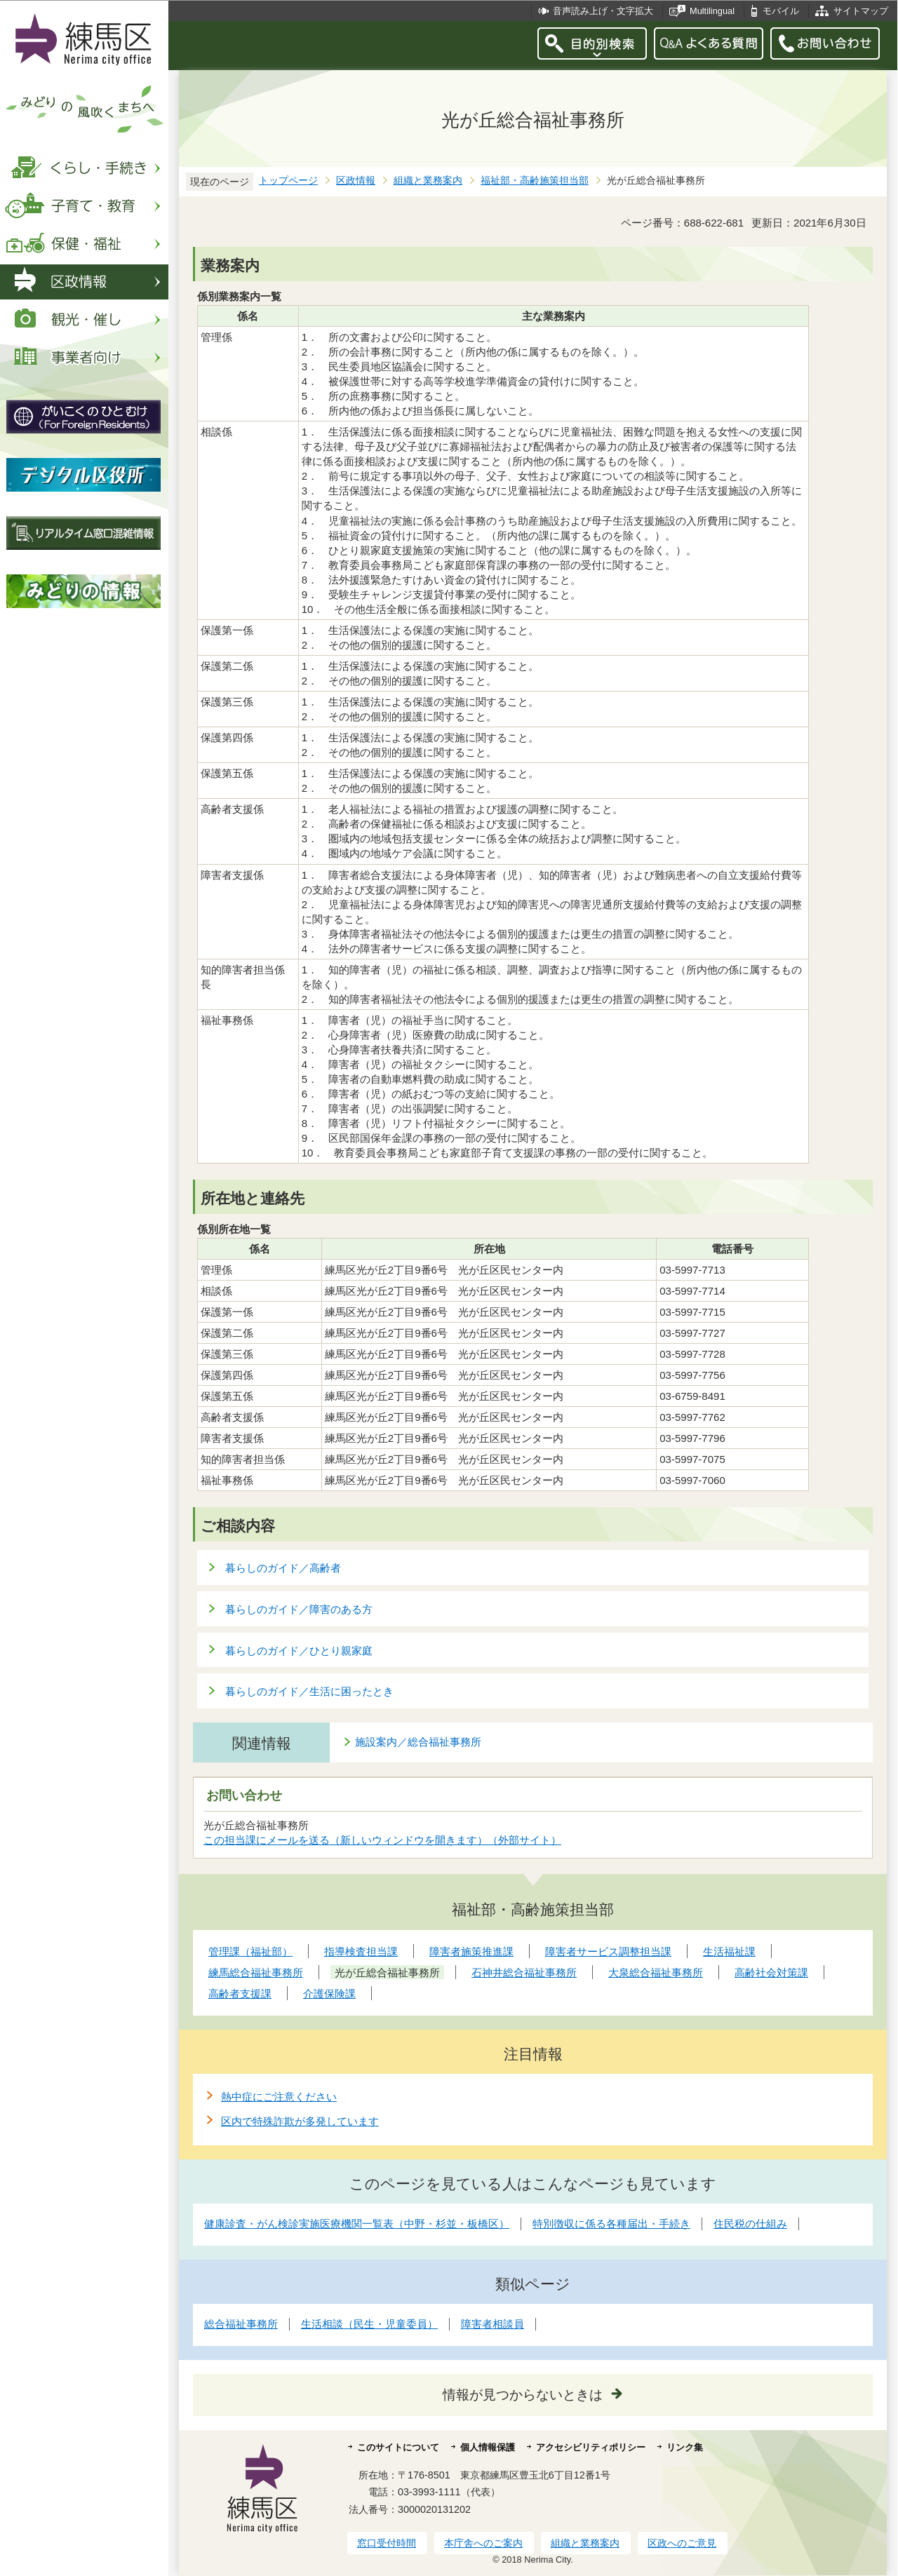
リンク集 (684, 2447)
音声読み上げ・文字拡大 (603, 11)
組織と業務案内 (428, 180)
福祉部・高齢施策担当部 (535, 180)
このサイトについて (398, 2447)
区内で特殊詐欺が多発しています (300, 2121)
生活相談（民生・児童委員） (369, 2324)
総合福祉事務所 (241, 2324)
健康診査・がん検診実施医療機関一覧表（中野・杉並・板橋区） (356, 2224)
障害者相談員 (492, 2324)
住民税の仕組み (750, 2224)
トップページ (288, 180)
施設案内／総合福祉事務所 (418, 1742)
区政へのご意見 (682, 2543)
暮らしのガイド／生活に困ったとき (309, 1691)
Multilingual (712, 11)
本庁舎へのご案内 (483, 2543)
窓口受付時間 (386, 2543)
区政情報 (355, 180)
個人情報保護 (487, 2447)
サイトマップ (860, 11)
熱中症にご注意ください (279, 2097)
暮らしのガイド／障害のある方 (299, 1609)
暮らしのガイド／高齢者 (283, 1568)
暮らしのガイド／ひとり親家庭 (299, 1651)
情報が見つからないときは (523, 2394)
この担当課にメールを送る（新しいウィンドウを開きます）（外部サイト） (382, 1840)
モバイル (781, 11)
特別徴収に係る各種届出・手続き (611, 2224)
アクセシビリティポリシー (590, 2447)
